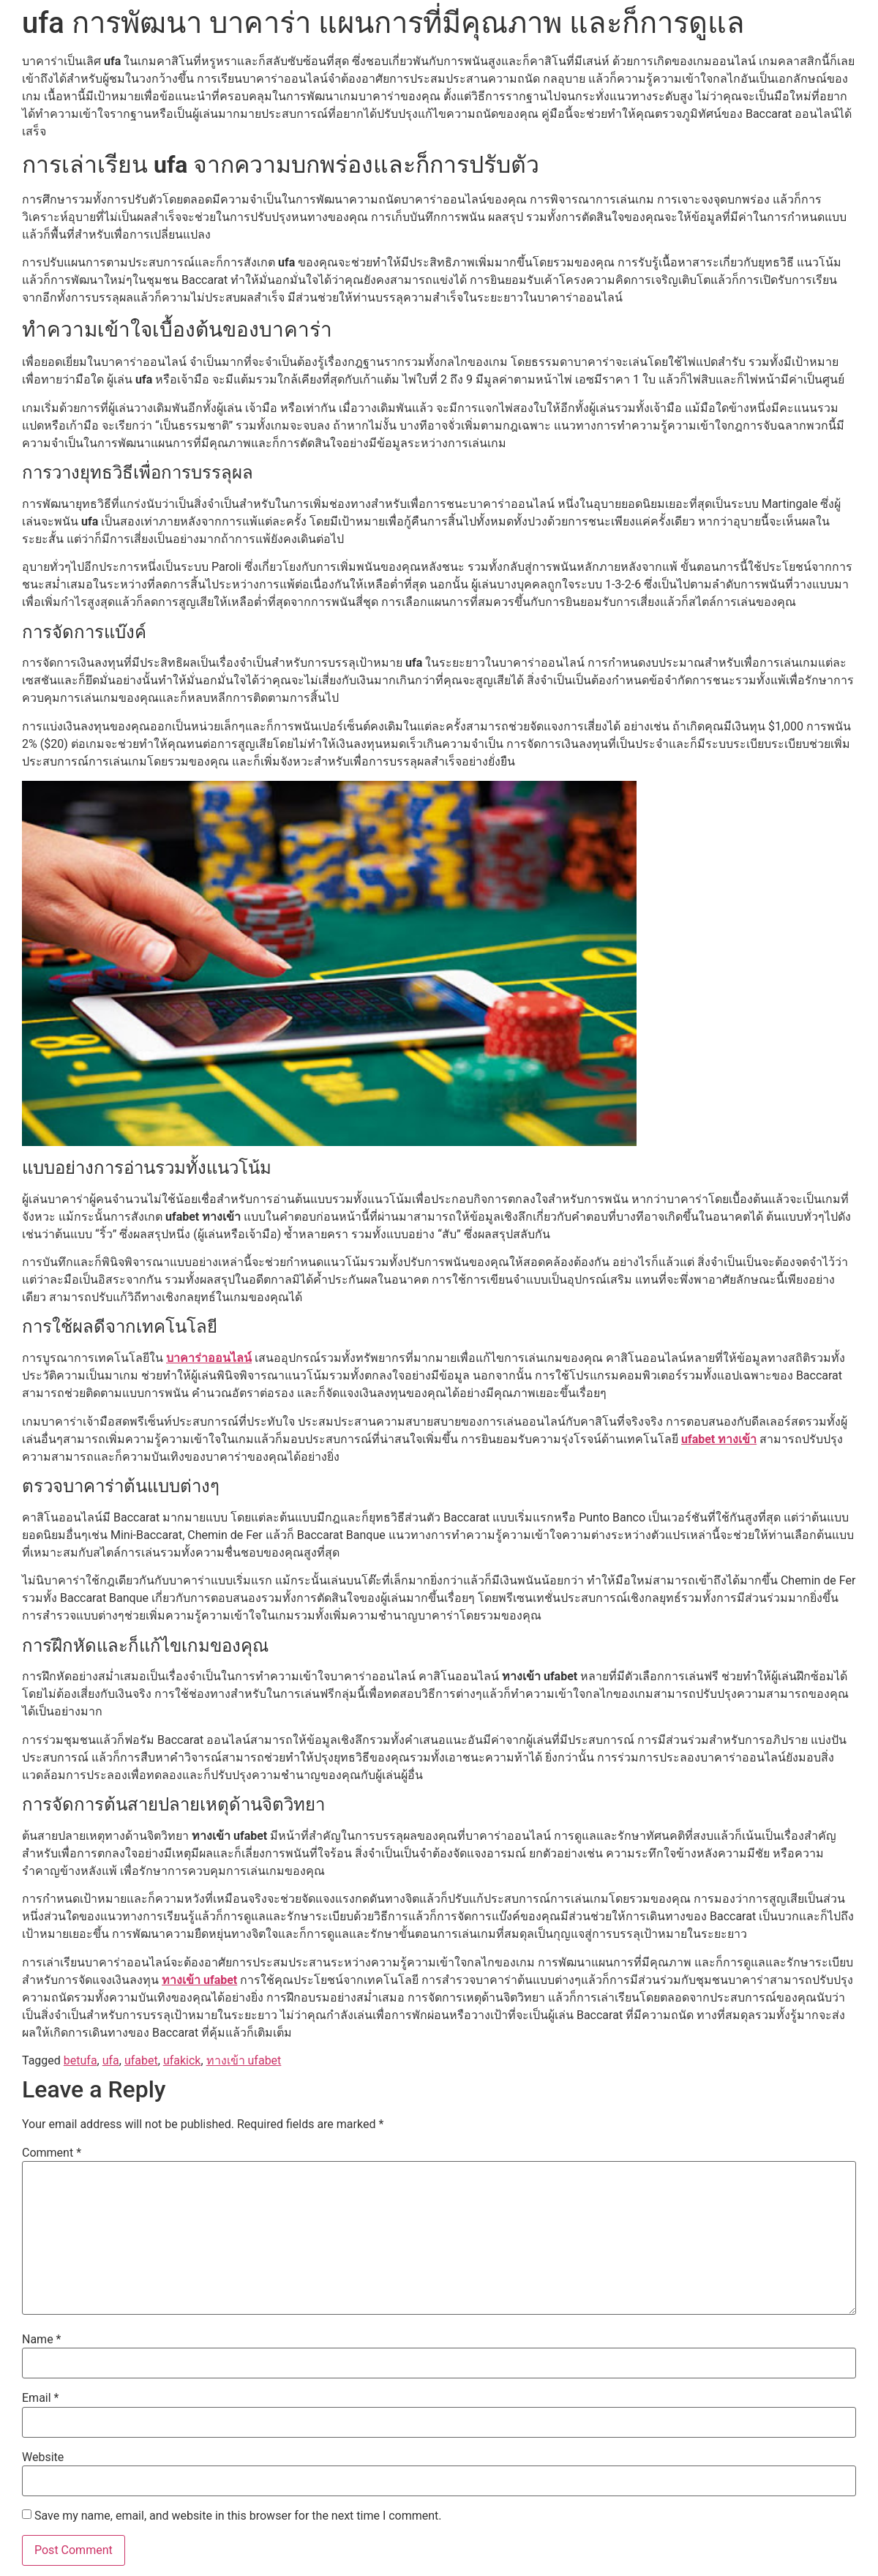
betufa (80, 2060)
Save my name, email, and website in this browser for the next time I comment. (238, 2516)
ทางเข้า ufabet (199, 1980)
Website (43, 2457)
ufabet (141, 2060)
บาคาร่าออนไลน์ (209, 1358)
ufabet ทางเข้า (719, 1439)
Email (40, 2398)
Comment (51, 2153)
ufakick (182, 2060)
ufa (110, 2060)
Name (41, 2339)
